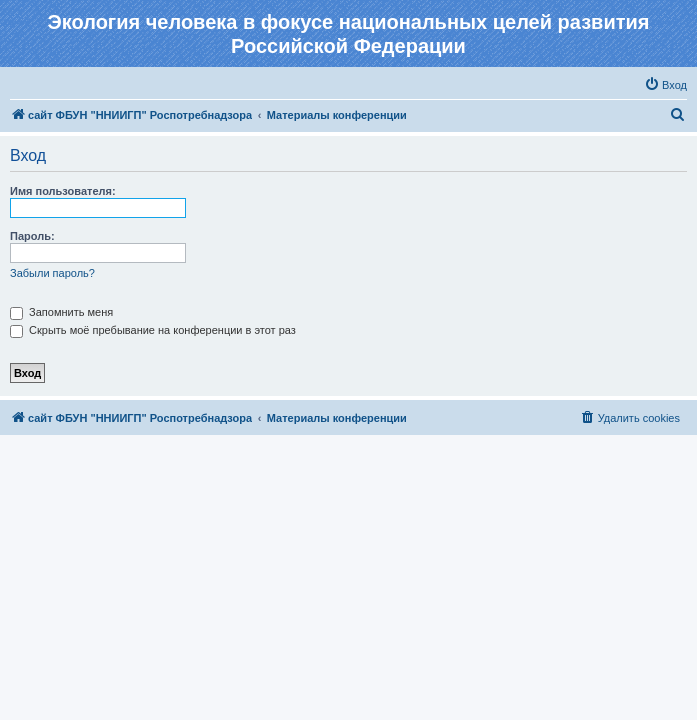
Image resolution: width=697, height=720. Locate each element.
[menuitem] (665, 85)
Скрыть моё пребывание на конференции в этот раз (153, 330)
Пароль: (32, 236)
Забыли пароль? (52, 273)
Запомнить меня (61, 312)
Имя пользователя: (63, 191)
